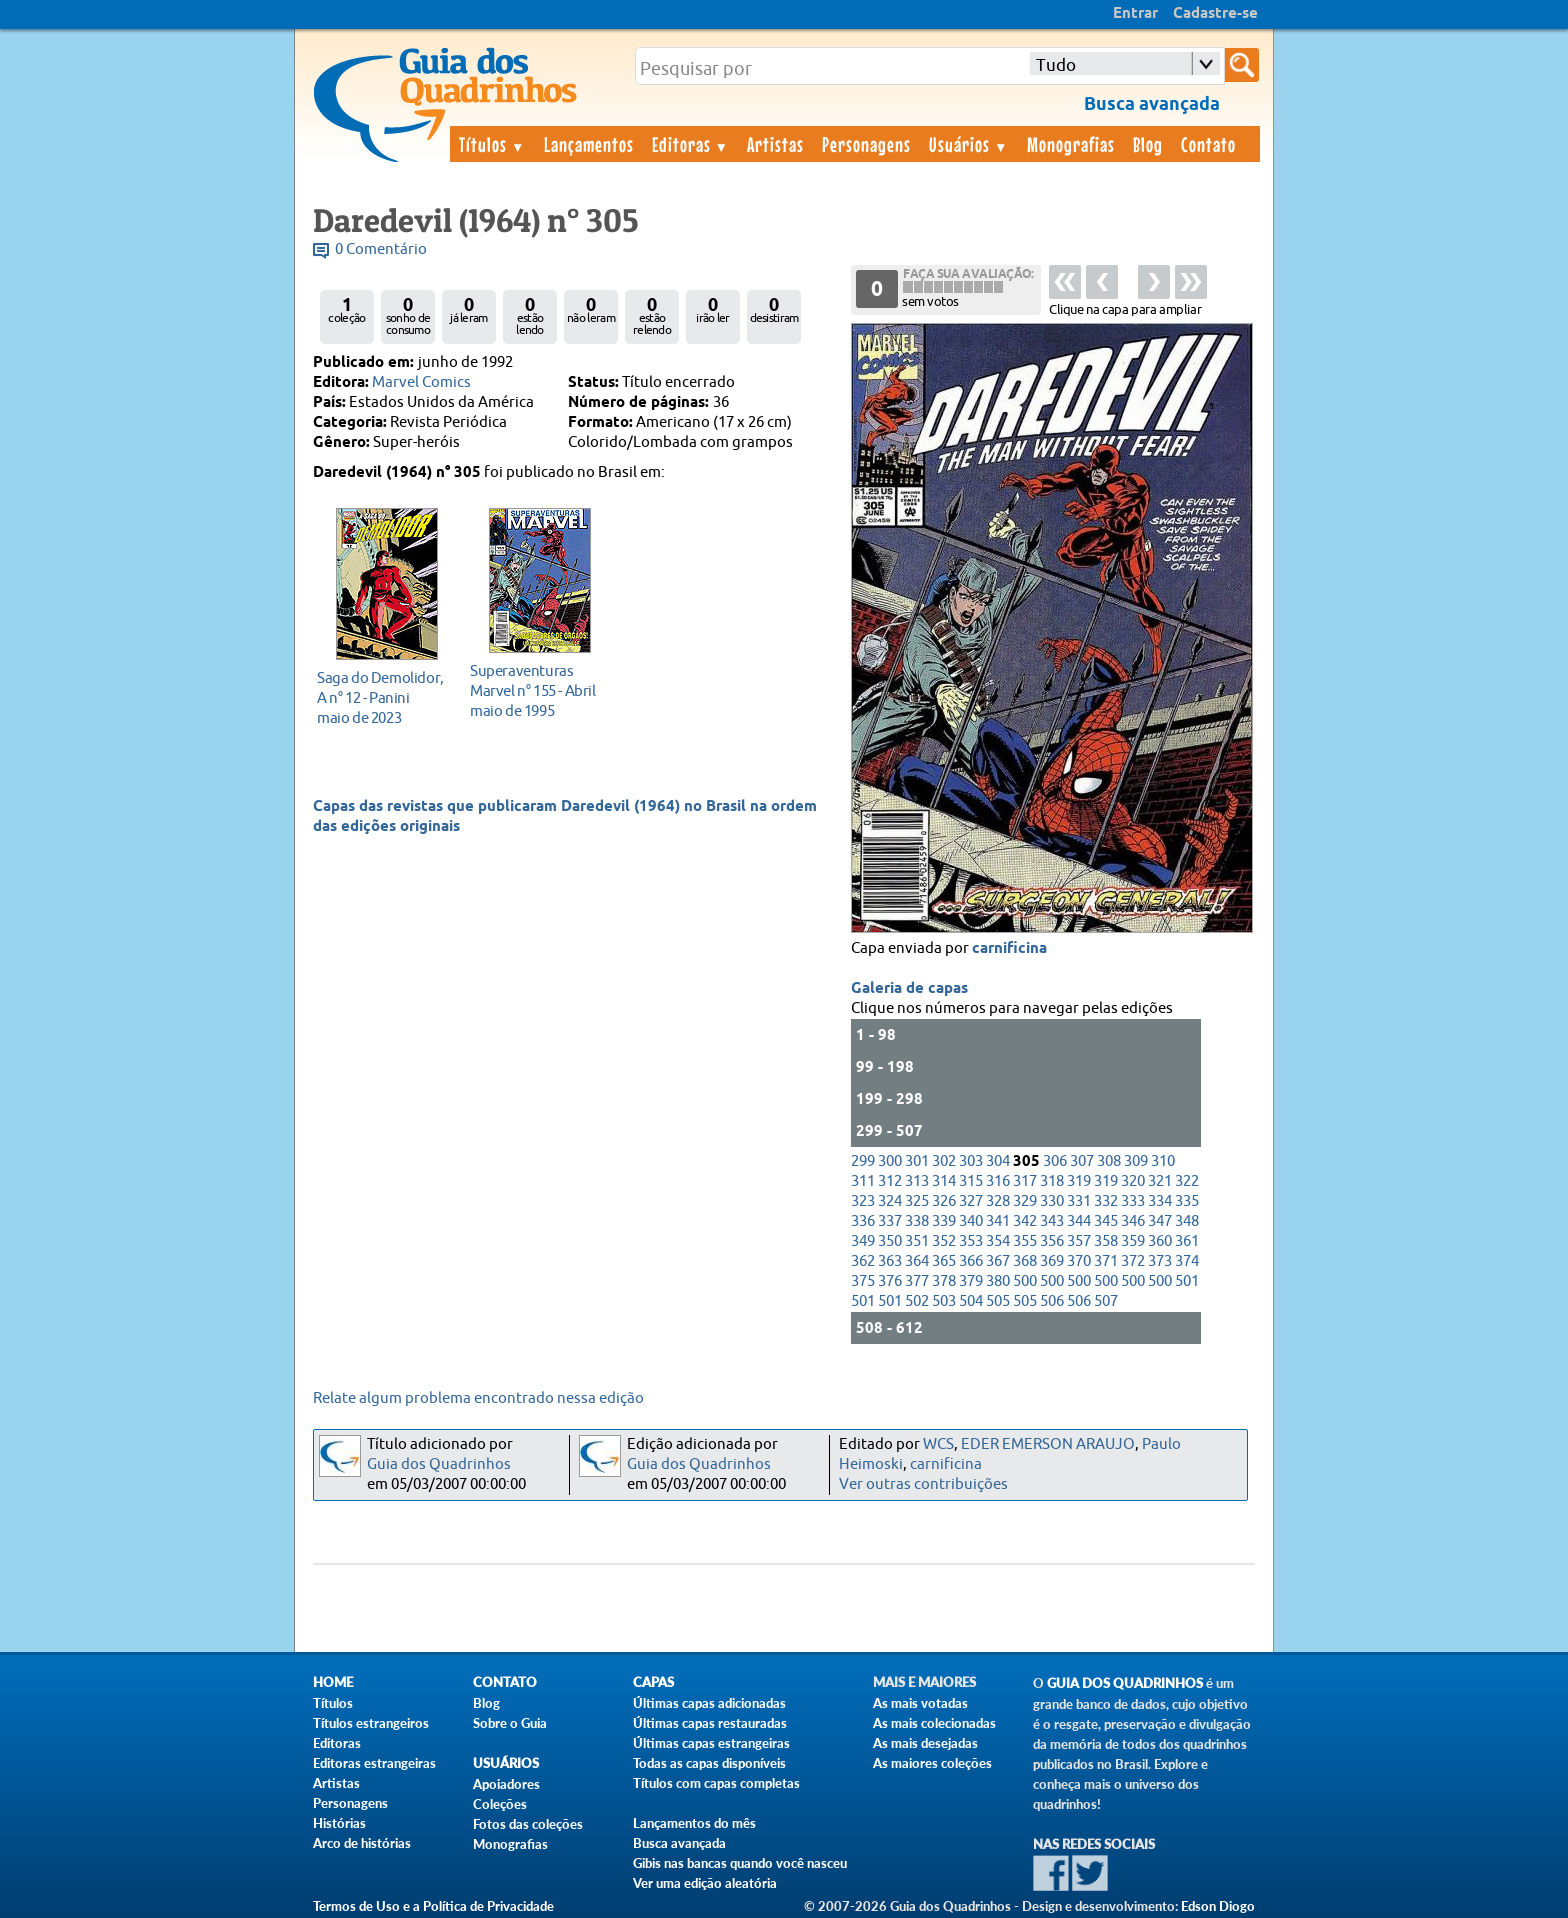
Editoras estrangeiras (374, 1763)
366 (971, 1261)
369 (1052, 1261)
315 (971, 1181)
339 (944, 1221)
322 (1187, 1181)
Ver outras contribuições (923, 1484)
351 (917, 1241)
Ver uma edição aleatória (705, 1883)
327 (971, 1201)
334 (1160, 1201)
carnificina (1009, 949)
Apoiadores (506, 1784)
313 (917, 1181)
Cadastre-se (1215, 14)
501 (1187, 1281)
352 (944, 1241)
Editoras (691, 144)
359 (1133, 1241)
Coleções (500, 1804)
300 (890, 1161)
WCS (938, 1444)
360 (1160, 1241)
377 (917, 1281)
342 (1025, 1221)
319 (1079, 1181)
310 (1163, 1161)
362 (863, 1261)
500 (1025, 1281)
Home (333, 1682)
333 (1133, 1201)
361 (1187, 1241)
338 (917, 1221)
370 (1079, 1261)
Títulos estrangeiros (371, 1723)
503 (944, 1301)
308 (1109, 1161)
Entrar (1135, 14)
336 (863, 1221)
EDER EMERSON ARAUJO (1048, 1444)
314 (944, 1181)
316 (998, 1181)
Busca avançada (679, 1843)
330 (1052, 1201)
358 (1106, 1241)
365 (944, 1261)
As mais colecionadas (934, 1723)
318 (1052, 1181)
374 (1187, 1261)
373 (1160, 1261)
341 (998, 1221)
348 (1187, 1221)
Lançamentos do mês (694, 1823)
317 (1025, 1181)
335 (1187, 1201)
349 (863, 1241)
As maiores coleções (932, 1763)
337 (890, 1221)
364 (917, 1261)
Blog (1148, 144)
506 (1052, 1301)
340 (971, 1221)
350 (890, 1241)
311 (863, 1181)
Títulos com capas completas (716, 1783)
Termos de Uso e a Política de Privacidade (433, 1906)
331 (1079, 1201)
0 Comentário (381, 249)
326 (944, 1201)
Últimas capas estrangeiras (711, 1743)
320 (1133, 1181)
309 (1136, 1161)
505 (998, 1301)
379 (971, 1281)
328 (998, 1201)
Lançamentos (589, 144)
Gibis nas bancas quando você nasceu (740, 1863)
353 (971, 1241)
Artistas (775, 144)
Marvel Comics (421, 382)
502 (917, 1301)
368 (1025, 1261)
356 (1052, 1241)
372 (1133, 1261)
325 (917, 1201)
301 (917, 1161)
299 (863, 1161)
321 (1160, 1181)
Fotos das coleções (528, 1824)
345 (1106, 1221)
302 (944, 1161)
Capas (653, 1682)
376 (890, 1281)
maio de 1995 (534, 690)
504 (971, 1301)
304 (998, 1161)
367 (998, 1261)
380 (998, 1281)
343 (1052, 1221)
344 (1079, 1221)
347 (1160, 1221)
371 (1106, 1261)
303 (971, 1161)
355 (1025, 1241)
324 (890, 1201)
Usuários (969, 144)
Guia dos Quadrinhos (439, 1464)
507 (1106, 1301)
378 (944, 1281)
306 (1055, 1161)
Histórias (339, 1823)
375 (863, 1281)
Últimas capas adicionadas (709, 1703)
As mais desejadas (925, 1743)
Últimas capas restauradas (710, 1723)
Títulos (492, 144)
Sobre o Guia (510, 1723)
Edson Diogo (1218, 1906)
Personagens (866, 144)
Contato (1208, 144)
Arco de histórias (362, 1843)
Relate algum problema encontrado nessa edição (478, 1398)
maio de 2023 (381, 697)
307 (1082, 1161)
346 (1133, 1221)
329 (1025, 1201)
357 (1079, 1241)
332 (1106, 1201)
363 (890, 1261)
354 (998, 1241)
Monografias (1071, 144)
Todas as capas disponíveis (709, 1763)
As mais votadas (920, 1703)
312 (890, 1181)
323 (863, 1201)
